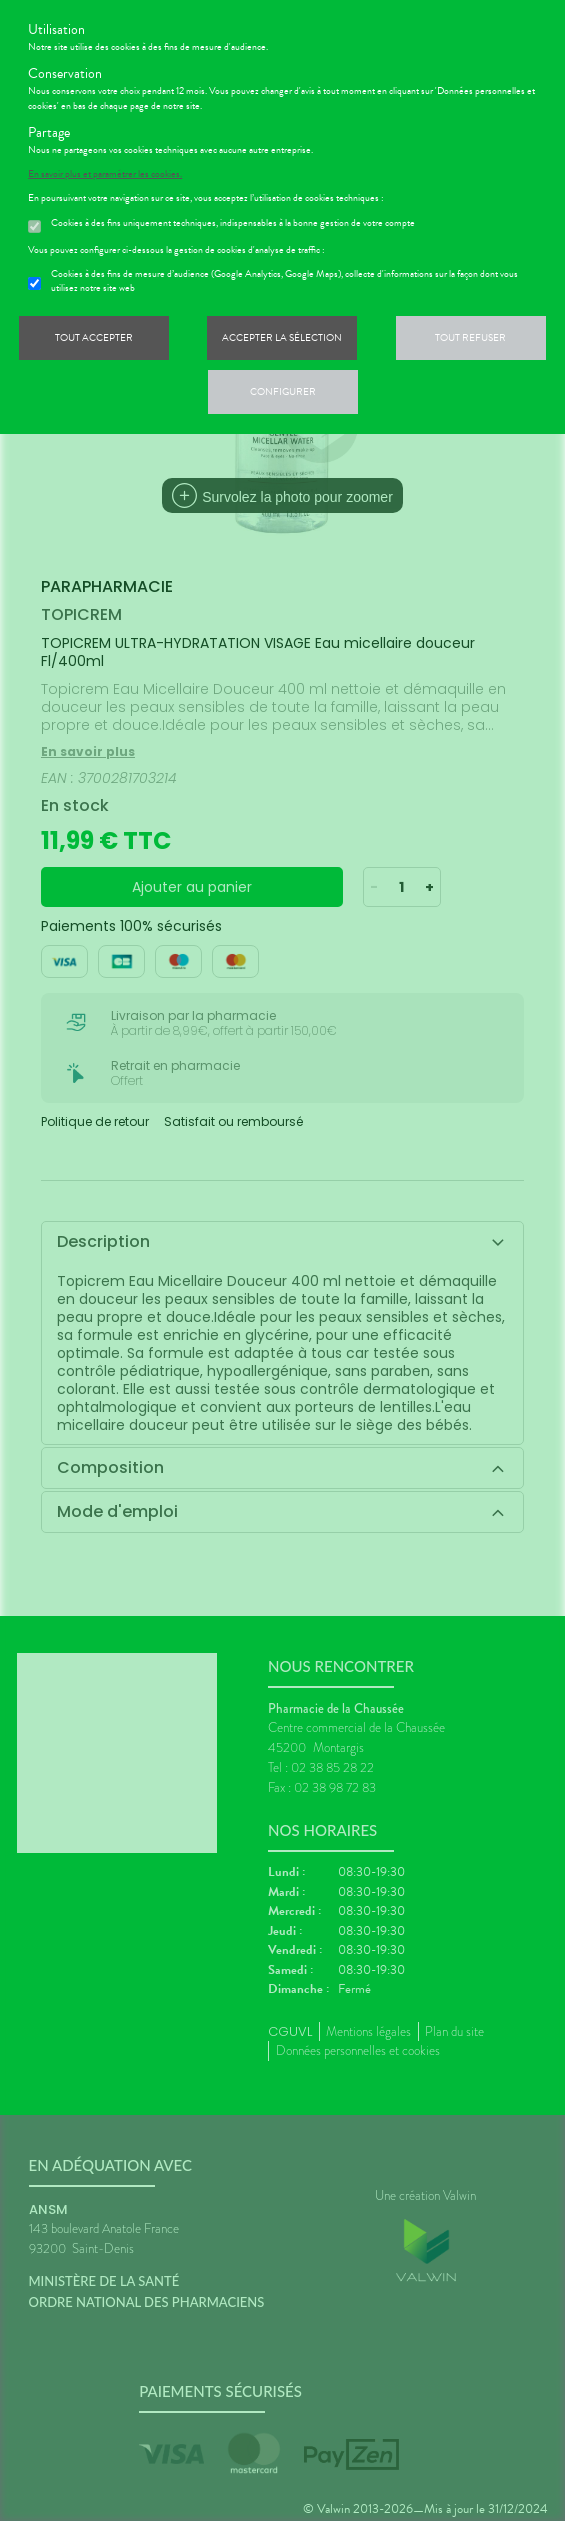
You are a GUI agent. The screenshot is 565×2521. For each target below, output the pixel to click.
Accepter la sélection (282, 337)
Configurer (283, 391)
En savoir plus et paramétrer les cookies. (105, 174)
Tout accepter (94, 337)
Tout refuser (470, 337)
